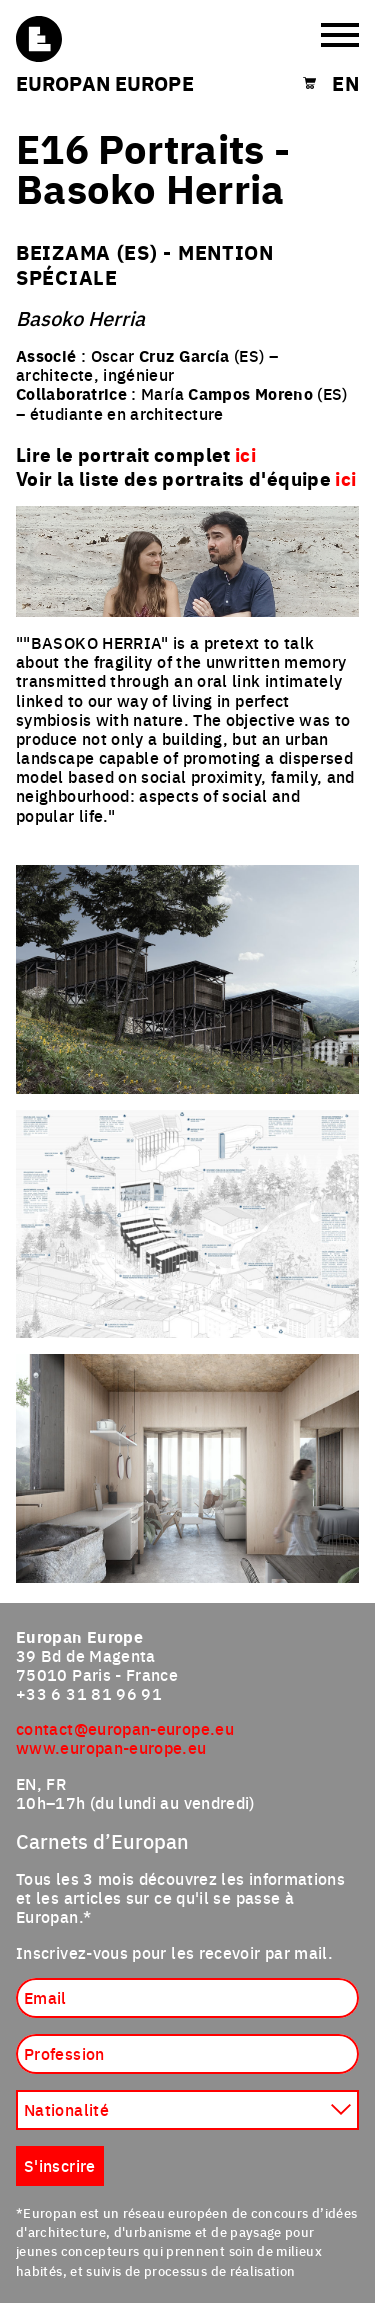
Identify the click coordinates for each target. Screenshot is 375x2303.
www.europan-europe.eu (111, 1747)
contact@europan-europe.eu (125, 1728)
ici (345, 478)
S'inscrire (60, 2165)
